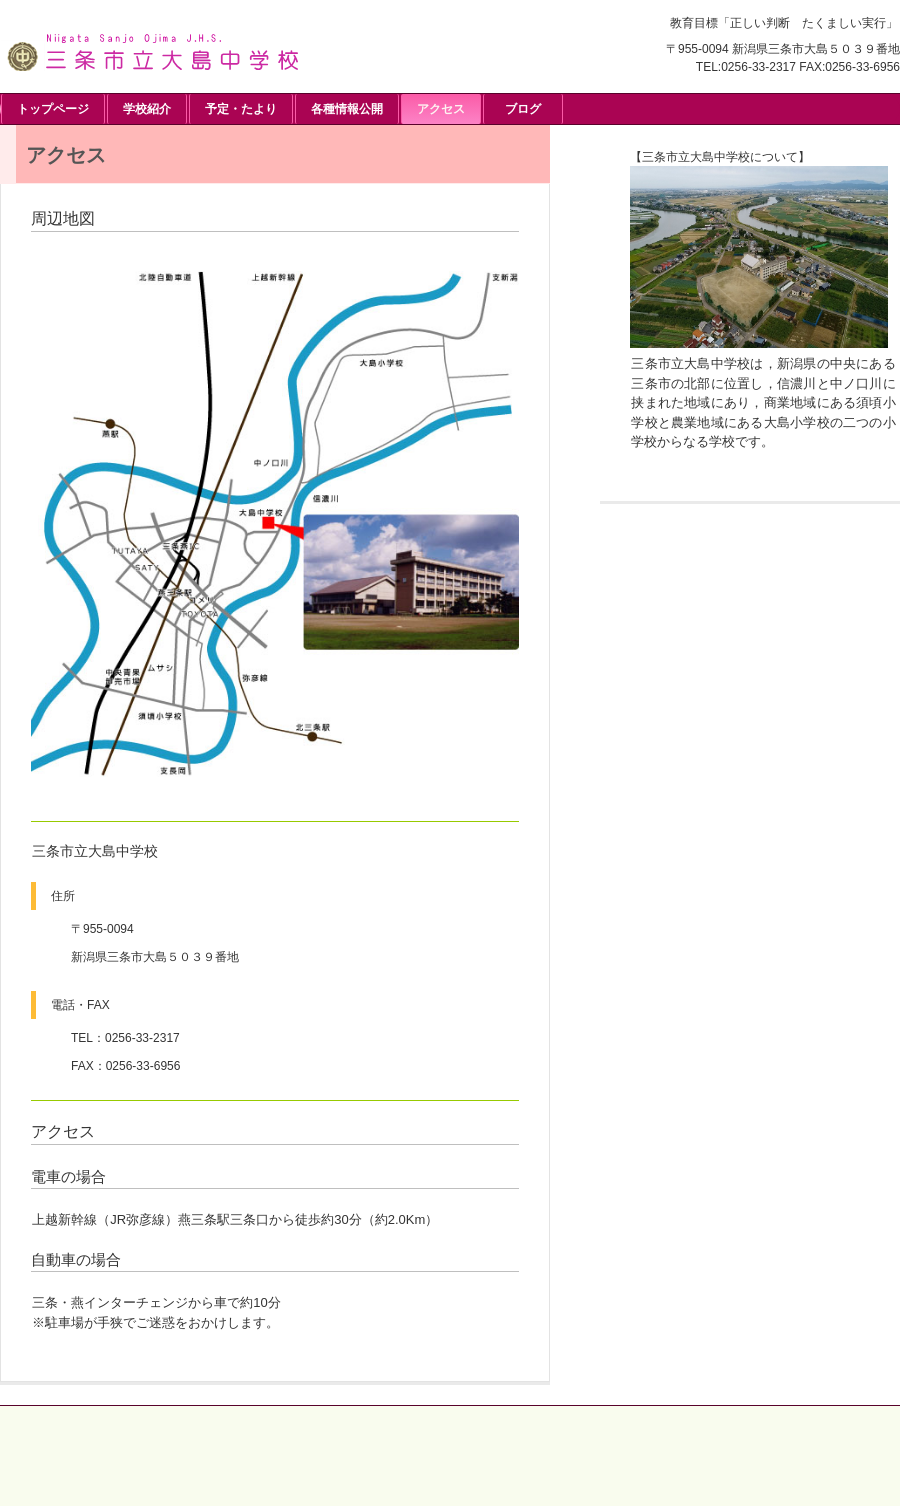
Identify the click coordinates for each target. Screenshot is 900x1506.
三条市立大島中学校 (150, 49)
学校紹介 (147, 109)
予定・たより (241, 109)
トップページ (53, 109)
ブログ (523, 109)
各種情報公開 (347, 109)
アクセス (441, 109)
